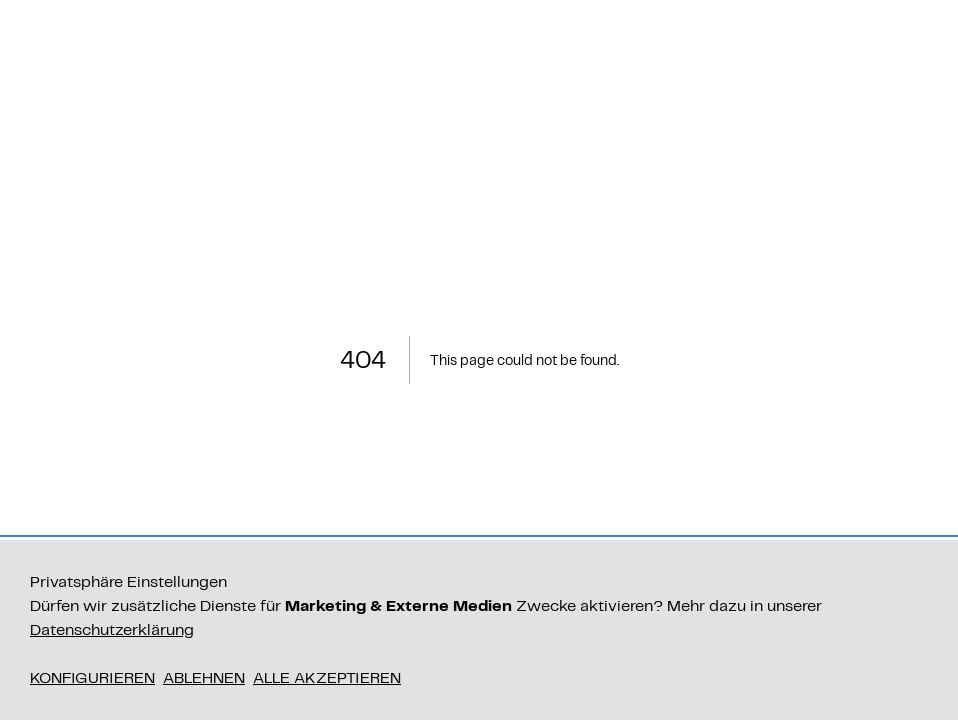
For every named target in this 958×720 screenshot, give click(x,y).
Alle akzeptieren (327, 677)
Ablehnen (204, 677)
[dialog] (479, 630)
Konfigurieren (92, 677)
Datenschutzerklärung (112, 629)
